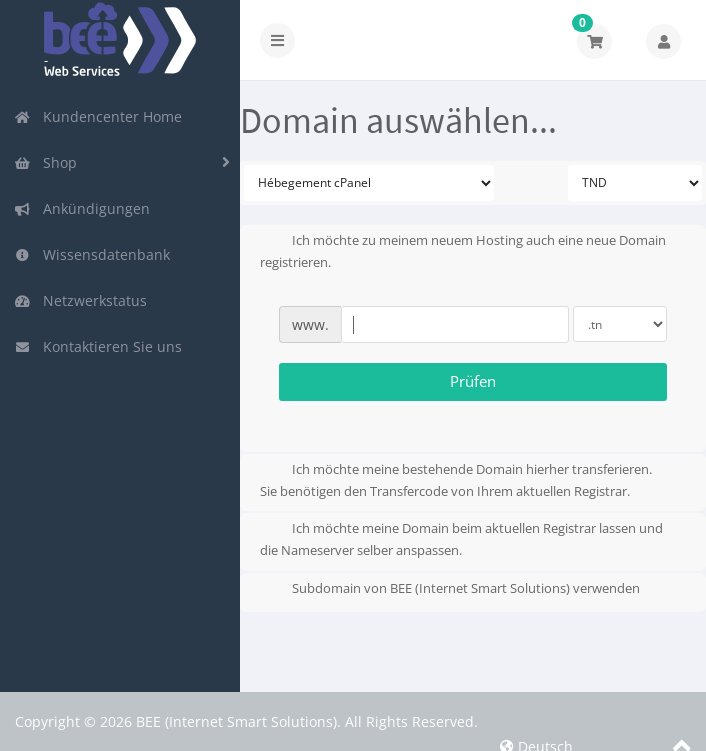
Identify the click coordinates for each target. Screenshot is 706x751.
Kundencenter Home (98, 116)
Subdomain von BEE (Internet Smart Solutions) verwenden (450, 590)
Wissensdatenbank (92, 254)
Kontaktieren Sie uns (98, 346)
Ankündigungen (82, 208)
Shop (45, 162)
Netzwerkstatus (80, 300)
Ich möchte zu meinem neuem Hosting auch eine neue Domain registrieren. (463, 251)
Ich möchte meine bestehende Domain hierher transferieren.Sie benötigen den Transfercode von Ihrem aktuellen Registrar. (456, 480)
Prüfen (473, 381)
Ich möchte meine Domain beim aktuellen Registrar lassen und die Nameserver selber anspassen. (461, 539)
